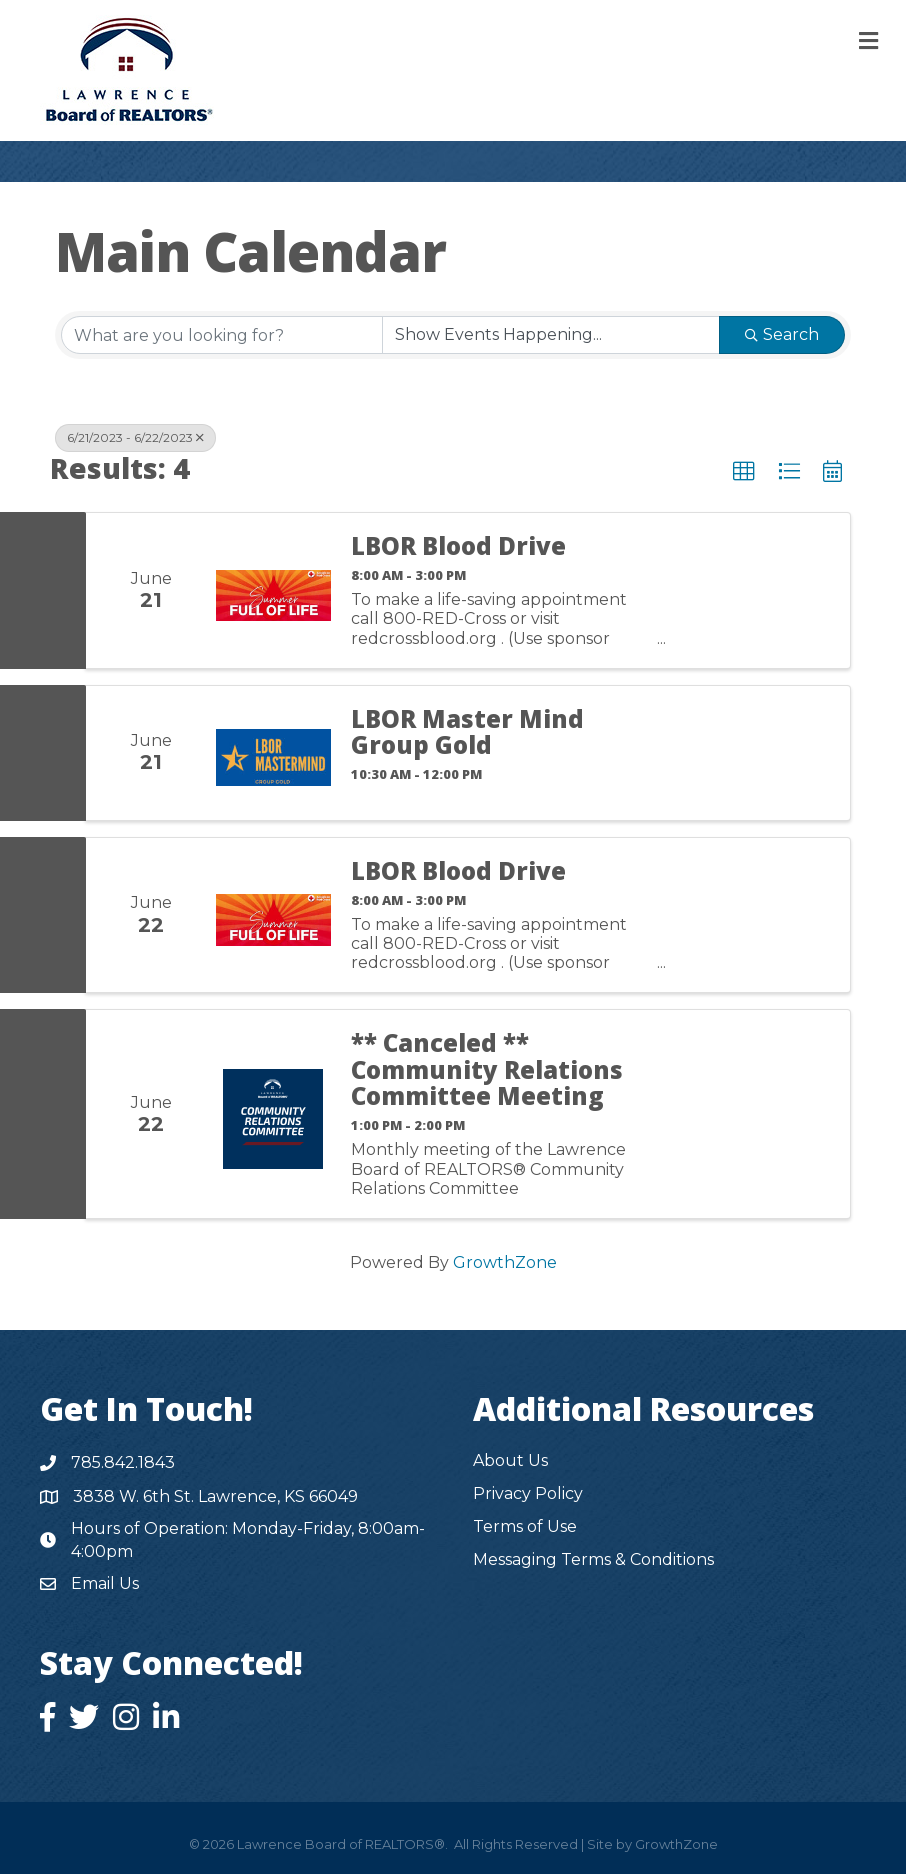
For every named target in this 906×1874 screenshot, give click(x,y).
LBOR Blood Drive (458, 546)
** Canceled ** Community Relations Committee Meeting (487, 1069)
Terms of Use (525, 1526)
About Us (510, 1460)
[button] (744, 472)
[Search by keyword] (222, 335)
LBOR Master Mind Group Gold (467, 732)
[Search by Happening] (551, 335)
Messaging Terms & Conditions (593, 1559)
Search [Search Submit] (782, 334)
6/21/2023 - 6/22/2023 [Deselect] (135, 437)
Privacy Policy (528, 1493)
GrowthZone (505, 1262)
